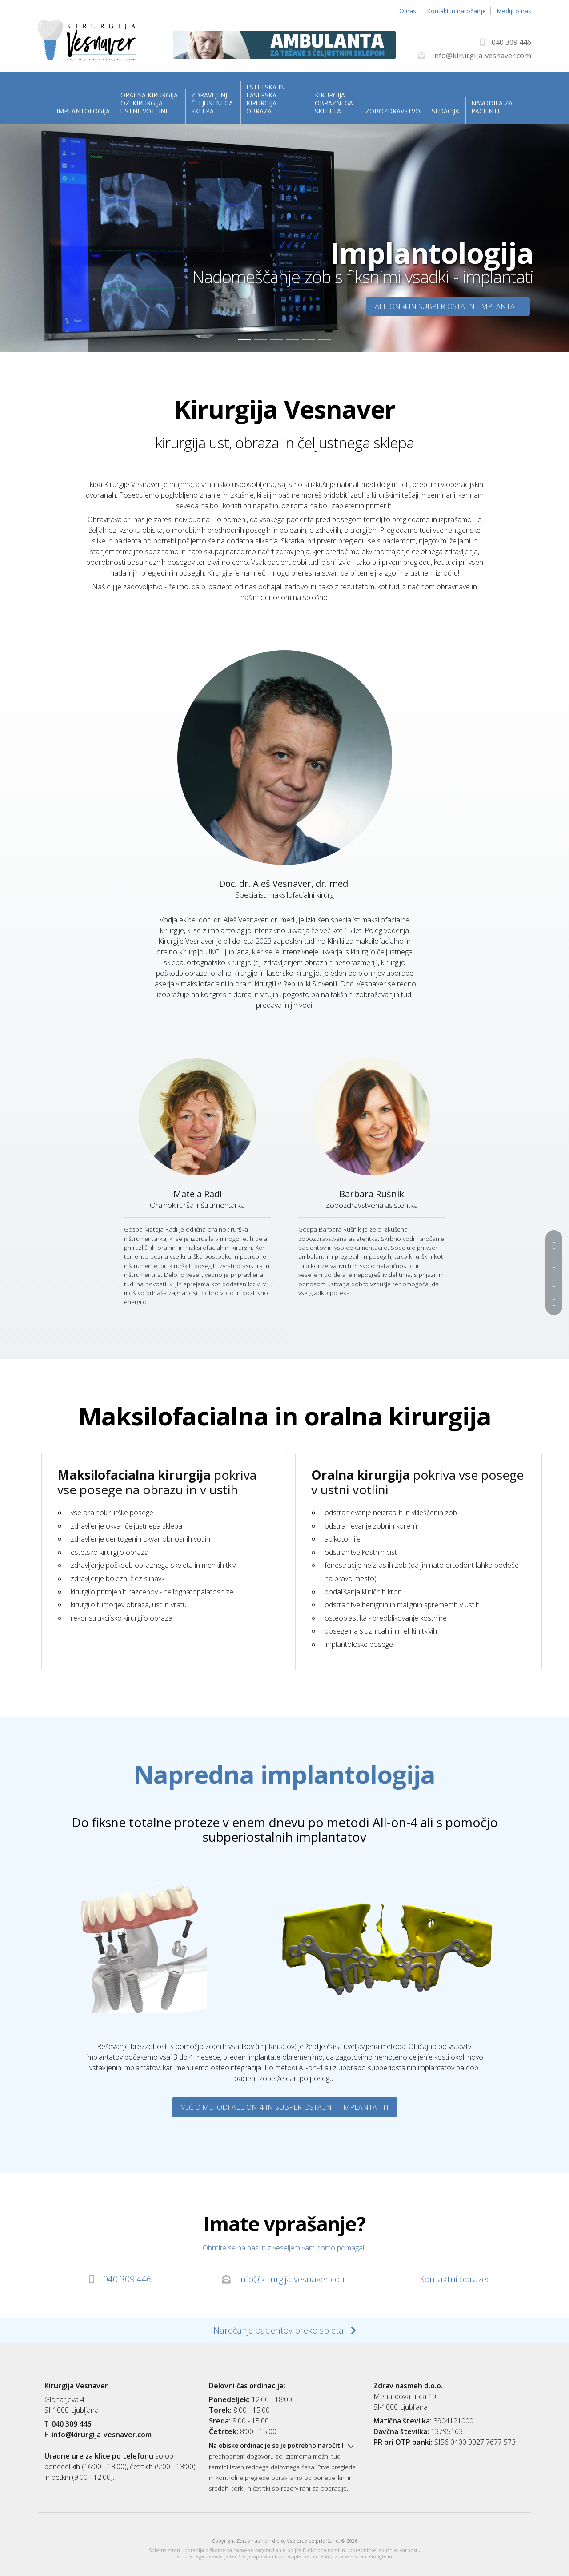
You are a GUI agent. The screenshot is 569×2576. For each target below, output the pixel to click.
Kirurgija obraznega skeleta (334, 103)
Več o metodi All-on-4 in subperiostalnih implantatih (285, 2107)
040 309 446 (120, 2279)
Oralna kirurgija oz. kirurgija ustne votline (149, 103)
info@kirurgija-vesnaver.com (284, 2279)
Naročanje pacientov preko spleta (284, 2330)
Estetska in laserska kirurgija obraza (265, 99)
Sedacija (445, 111)
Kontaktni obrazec (449, 2279)
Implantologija (82, 111)
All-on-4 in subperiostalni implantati (448, 306)
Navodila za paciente (492, 107)
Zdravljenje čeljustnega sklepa (212, 103)
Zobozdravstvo (392, 111)
